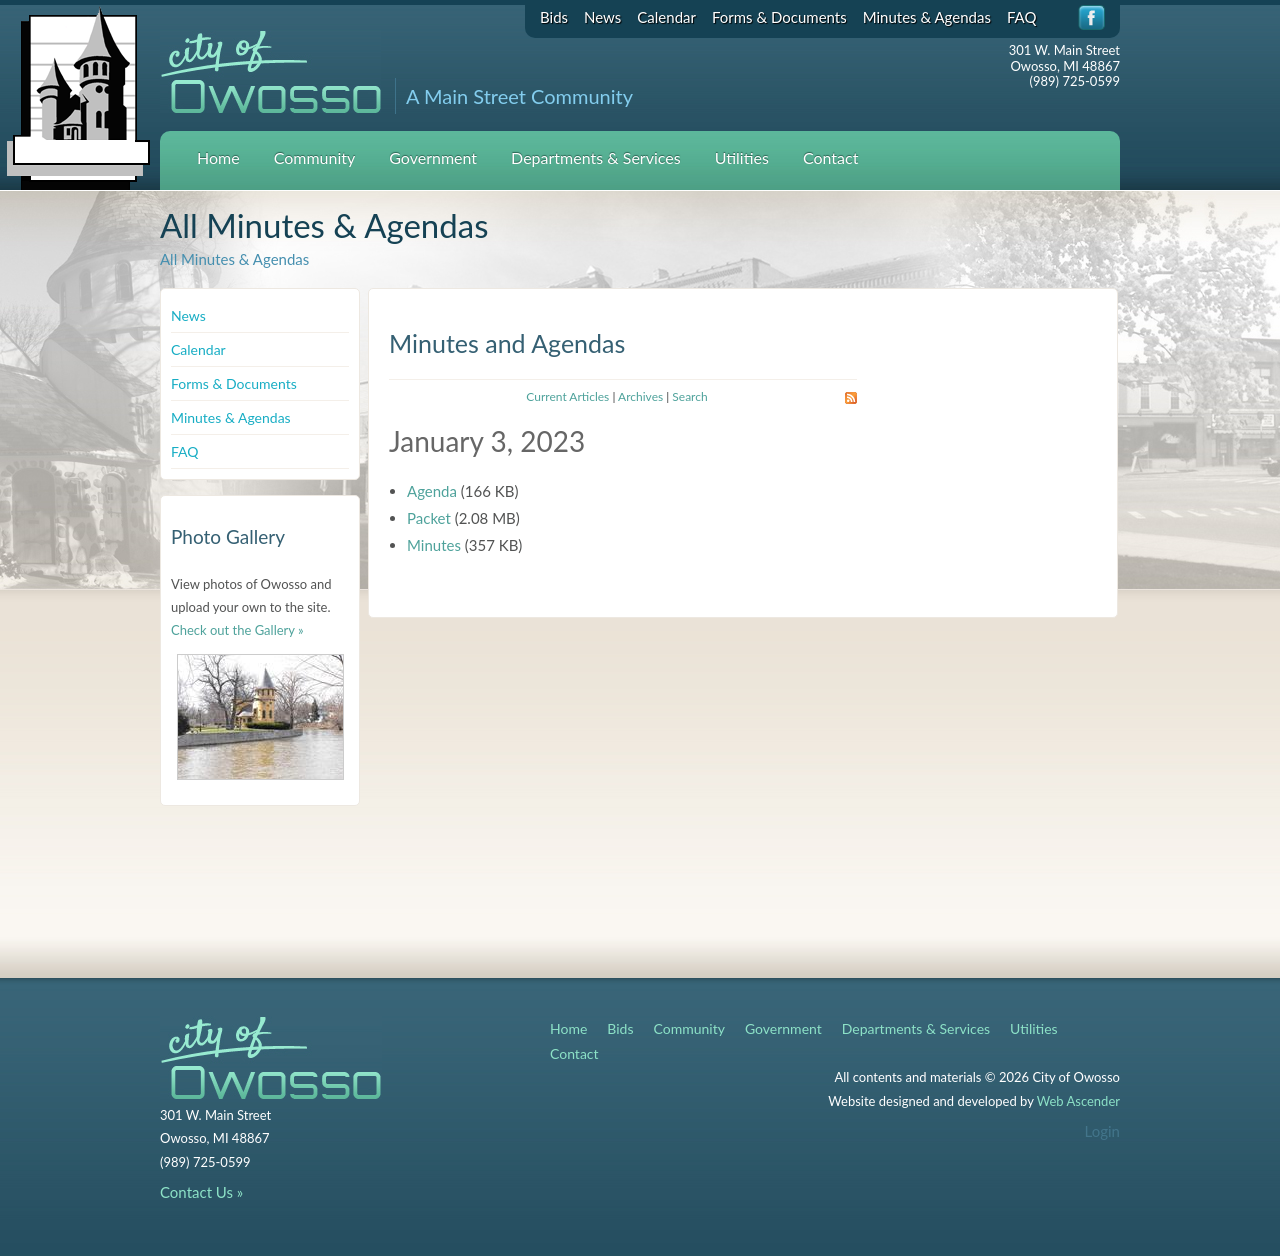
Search (689, 396)
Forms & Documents (779, 17)
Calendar (666, 17)
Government (433, 157)
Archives (640, 396)
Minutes (434, 545)
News (602, 17)
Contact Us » (201, 1192)
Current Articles (567, 396)
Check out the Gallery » (237, 630)
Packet (429, 518)
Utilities (742, 157)
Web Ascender (1078, 1101)
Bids (554, 17)
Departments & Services (596, 157)
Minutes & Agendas (927, 17)
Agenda (432, 491)
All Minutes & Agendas (234, 259)
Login (1102, 1131)
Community (315, 157)
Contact (830, 157)
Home (218, 157)
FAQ (1022, 17)
